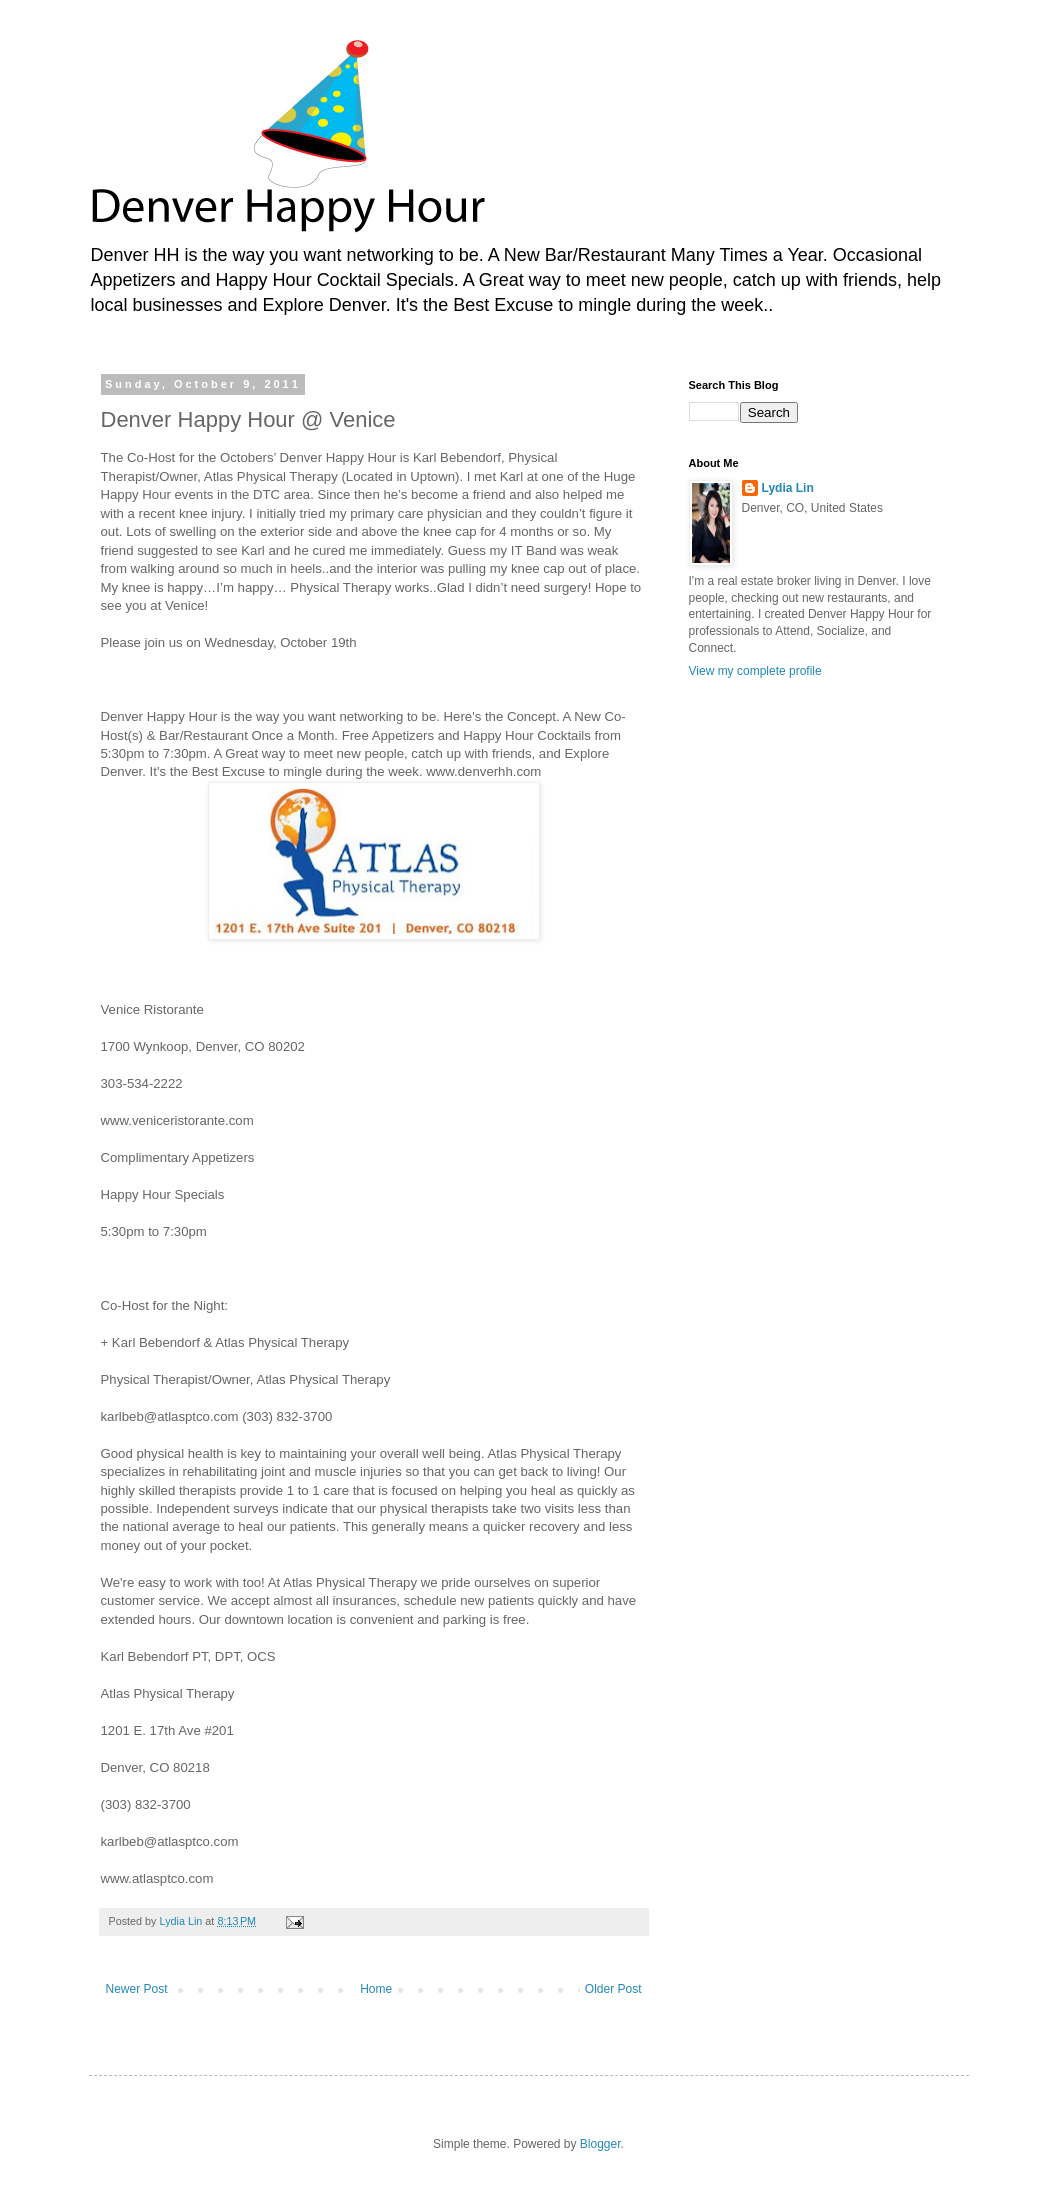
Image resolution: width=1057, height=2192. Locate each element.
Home (376, 1989)
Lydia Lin (788, 488)
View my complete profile (755, 671)
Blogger (600, 2144)
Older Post (613, 1989)
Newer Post (137, 1989)
